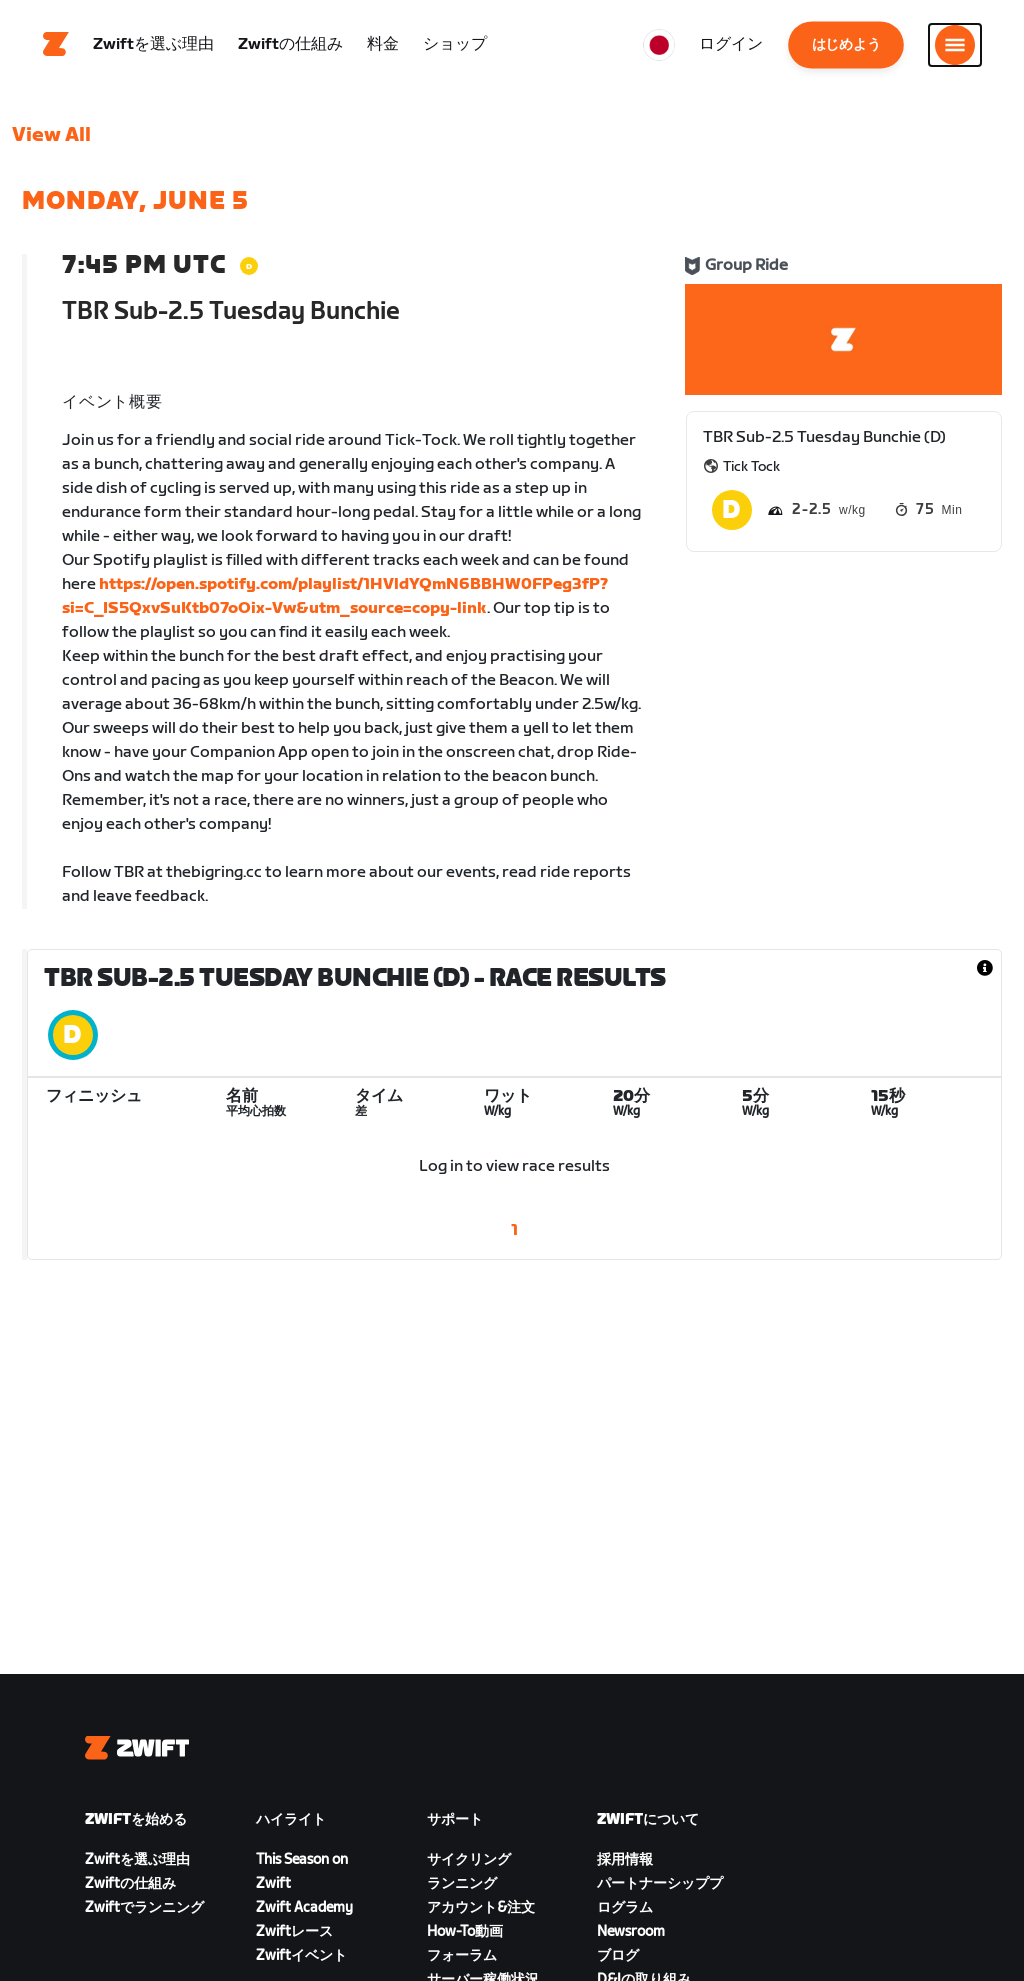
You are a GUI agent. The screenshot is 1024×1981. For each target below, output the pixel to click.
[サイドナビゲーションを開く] (955, 45)
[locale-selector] (659, 45)
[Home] (56, 45)
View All (51, 135)
